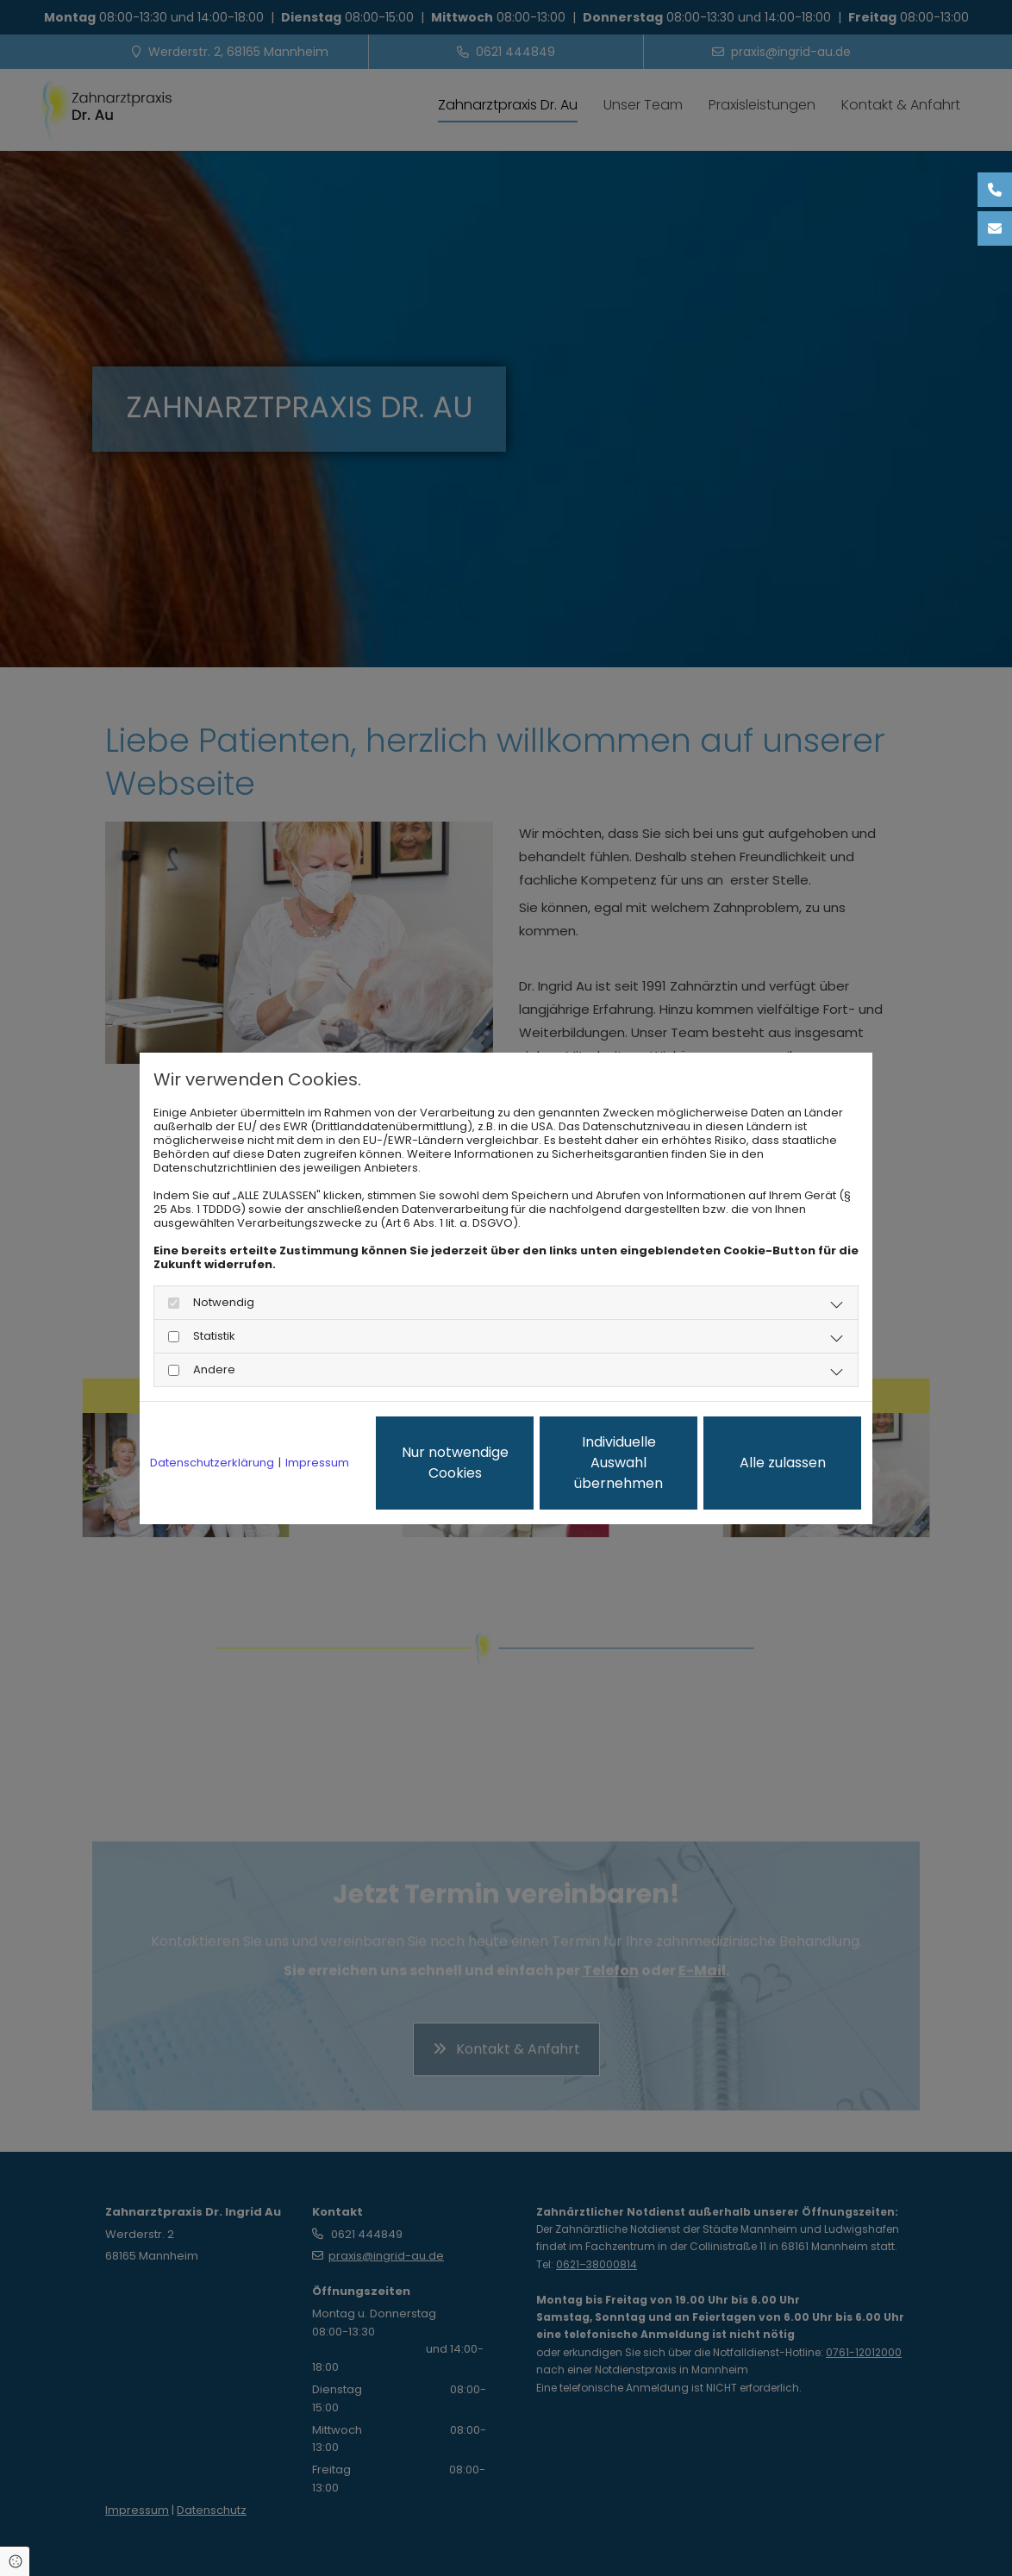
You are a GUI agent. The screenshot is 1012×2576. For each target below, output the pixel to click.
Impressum (317, 1463)
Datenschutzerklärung (212, 1463)
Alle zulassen (783, 1462)
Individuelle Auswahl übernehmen (618, 1462)
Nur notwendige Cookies (455, 1462)
